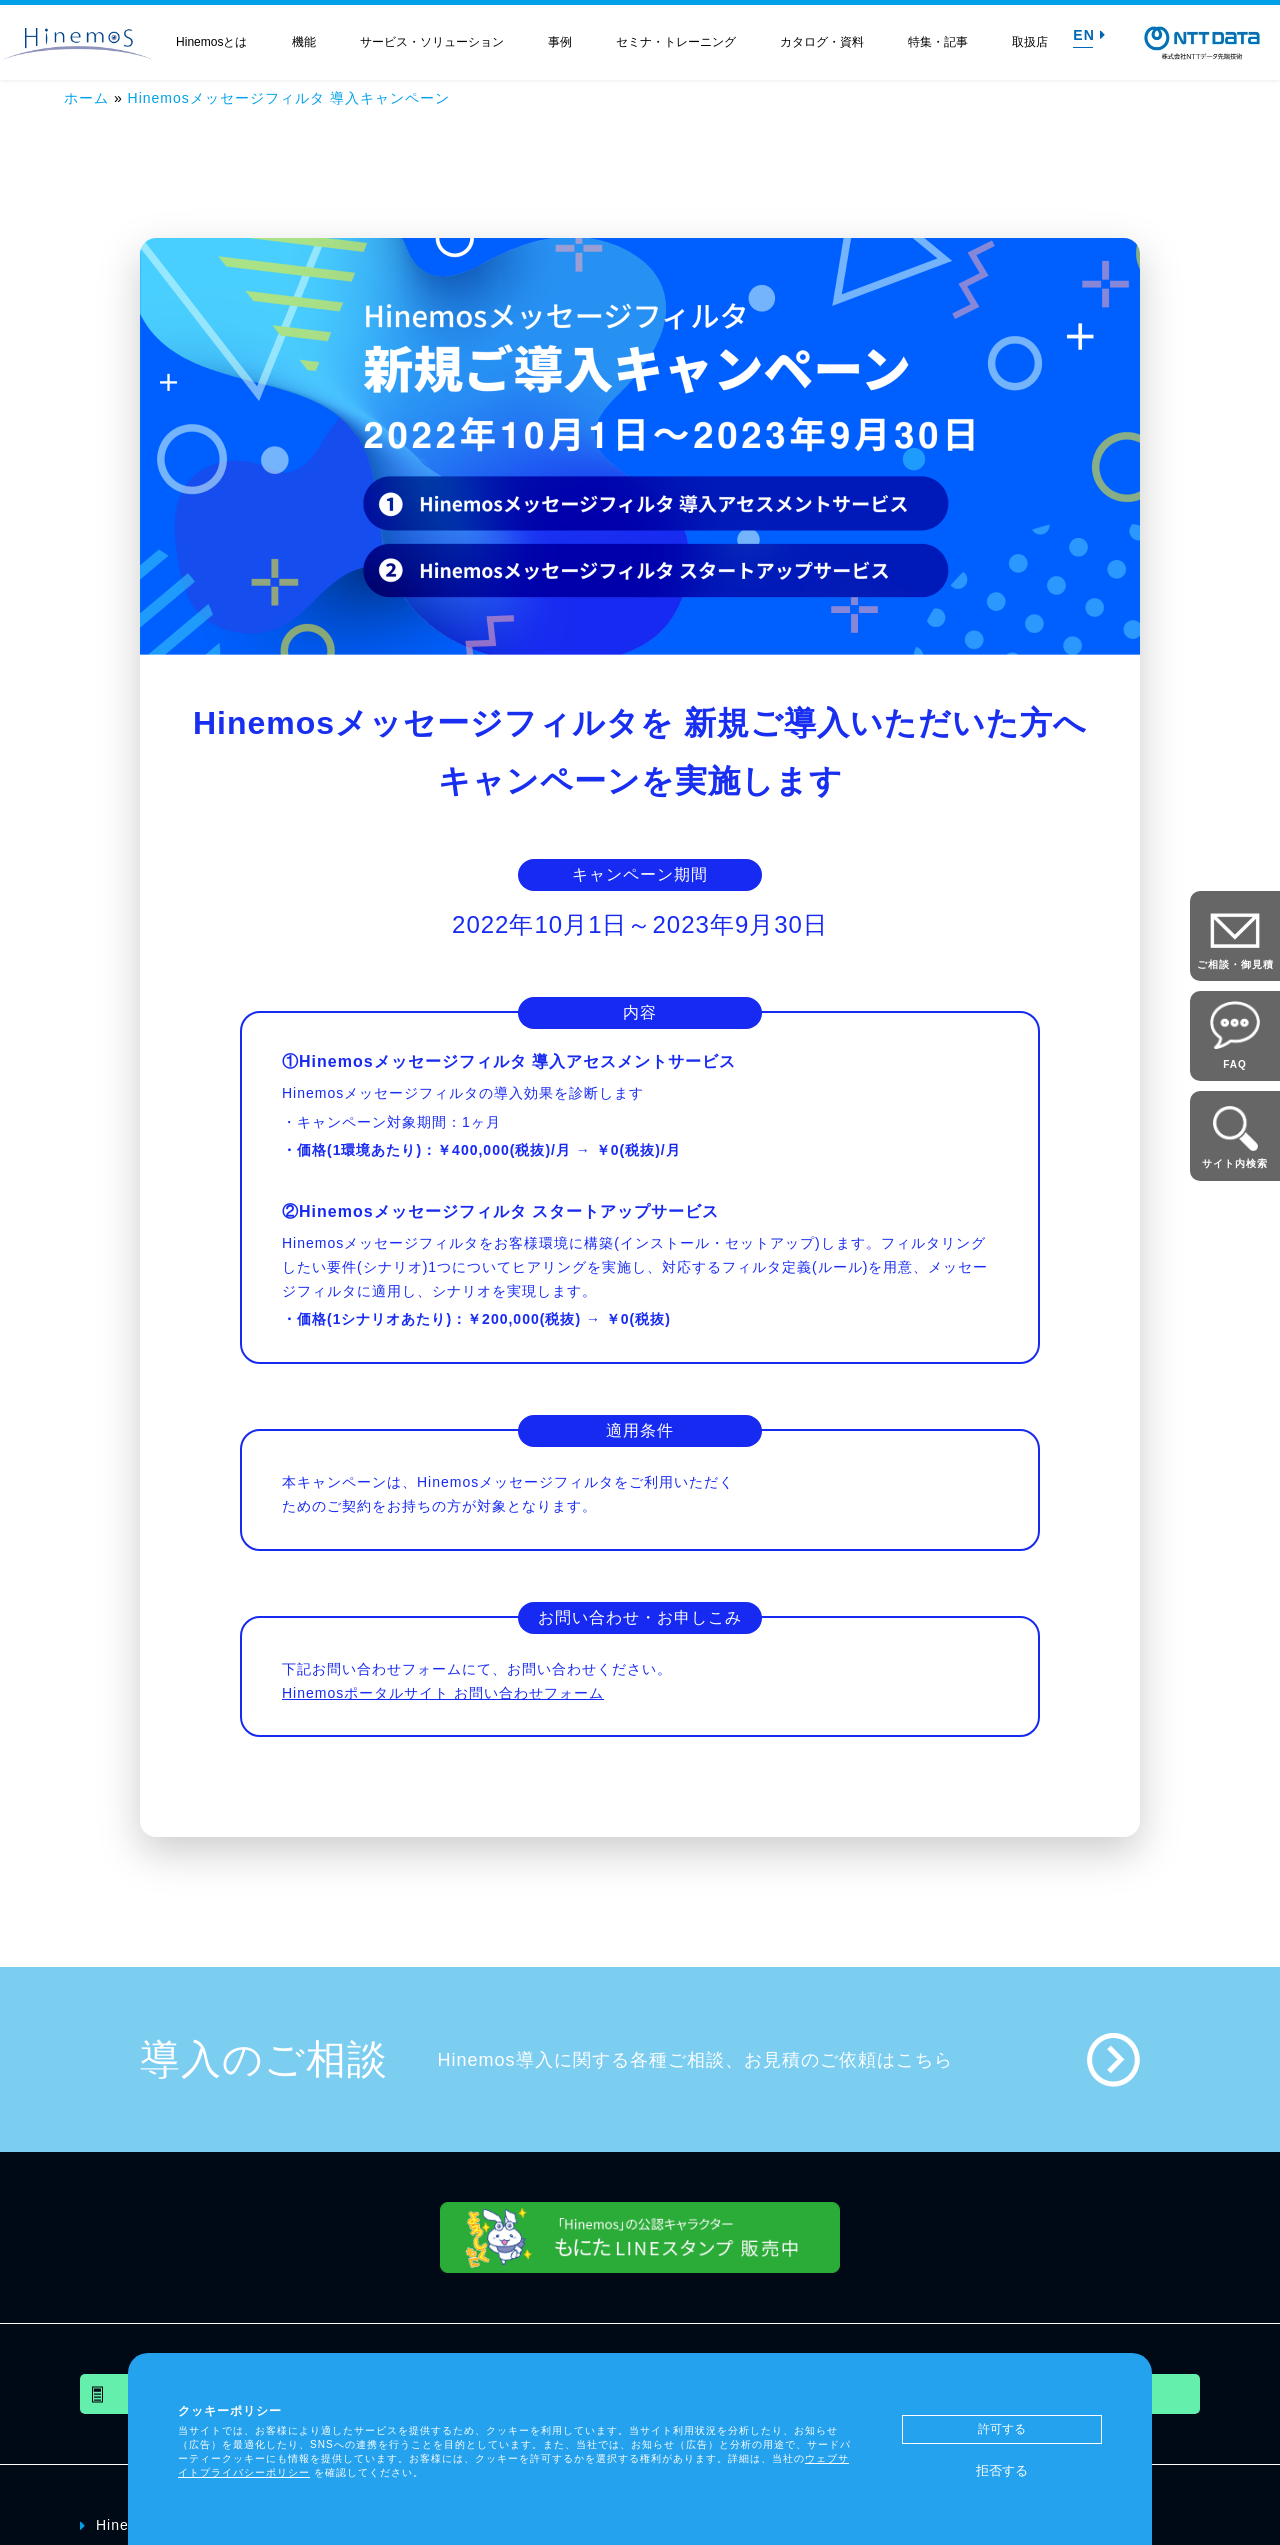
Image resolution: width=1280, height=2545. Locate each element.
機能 (304, 42)
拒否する (1002, 2470)
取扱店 (1030, 42)
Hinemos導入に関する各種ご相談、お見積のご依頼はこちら (695, 2060)
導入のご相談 (264, 2059)
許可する (1002, 2429)
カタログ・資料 (822, 42)
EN (1089, 35)
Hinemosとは (211, 42)
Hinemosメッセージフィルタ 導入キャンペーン (289, 98)
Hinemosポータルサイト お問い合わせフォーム (443, 1693)
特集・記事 (938, 42)
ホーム (86, 98)
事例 (560, 42)
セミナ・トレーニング (676, 42)
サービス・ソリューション (432, 42)
